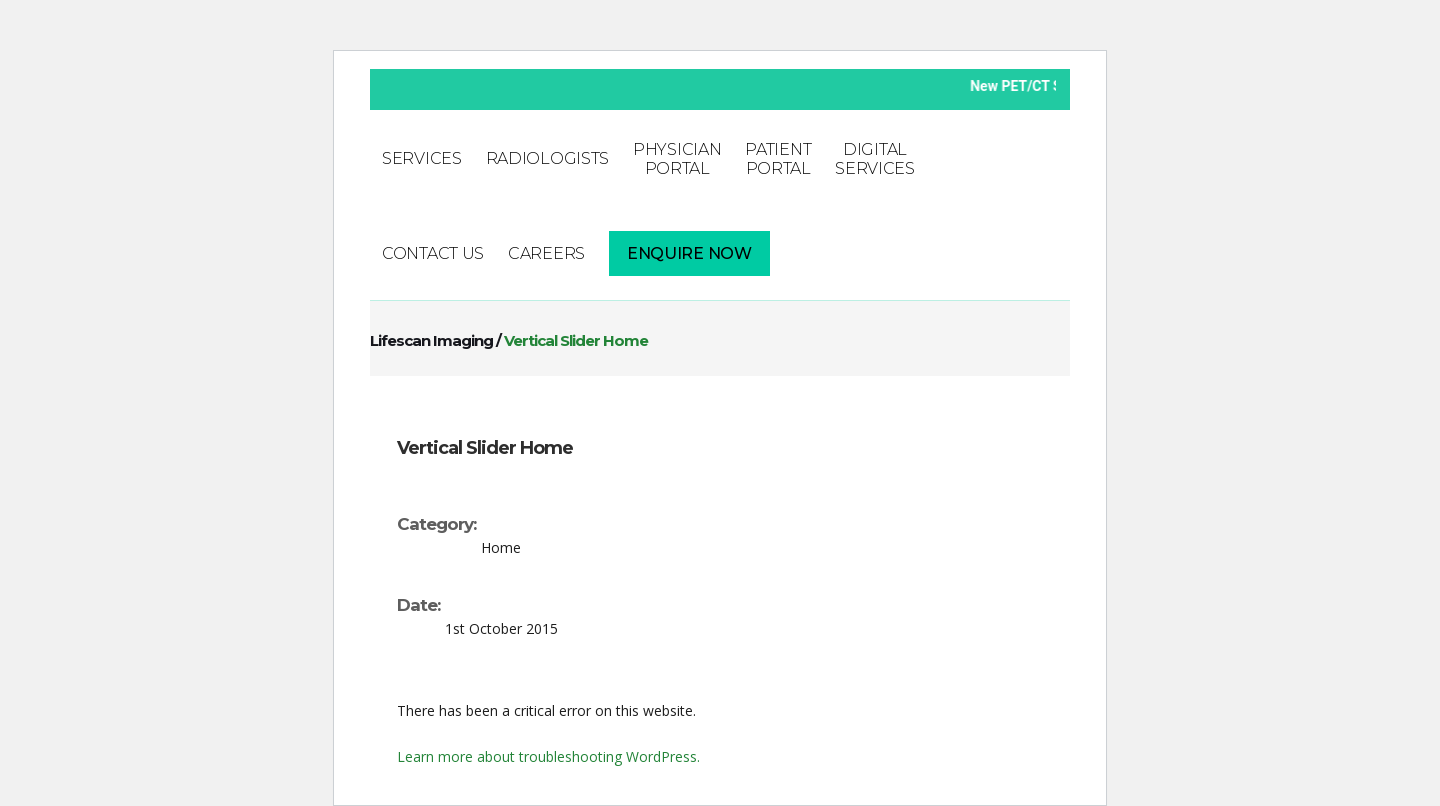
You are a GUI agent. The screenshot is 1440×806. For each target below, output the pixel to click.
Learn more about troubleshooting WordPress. (548, 756)
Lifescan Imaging (431, 340)
